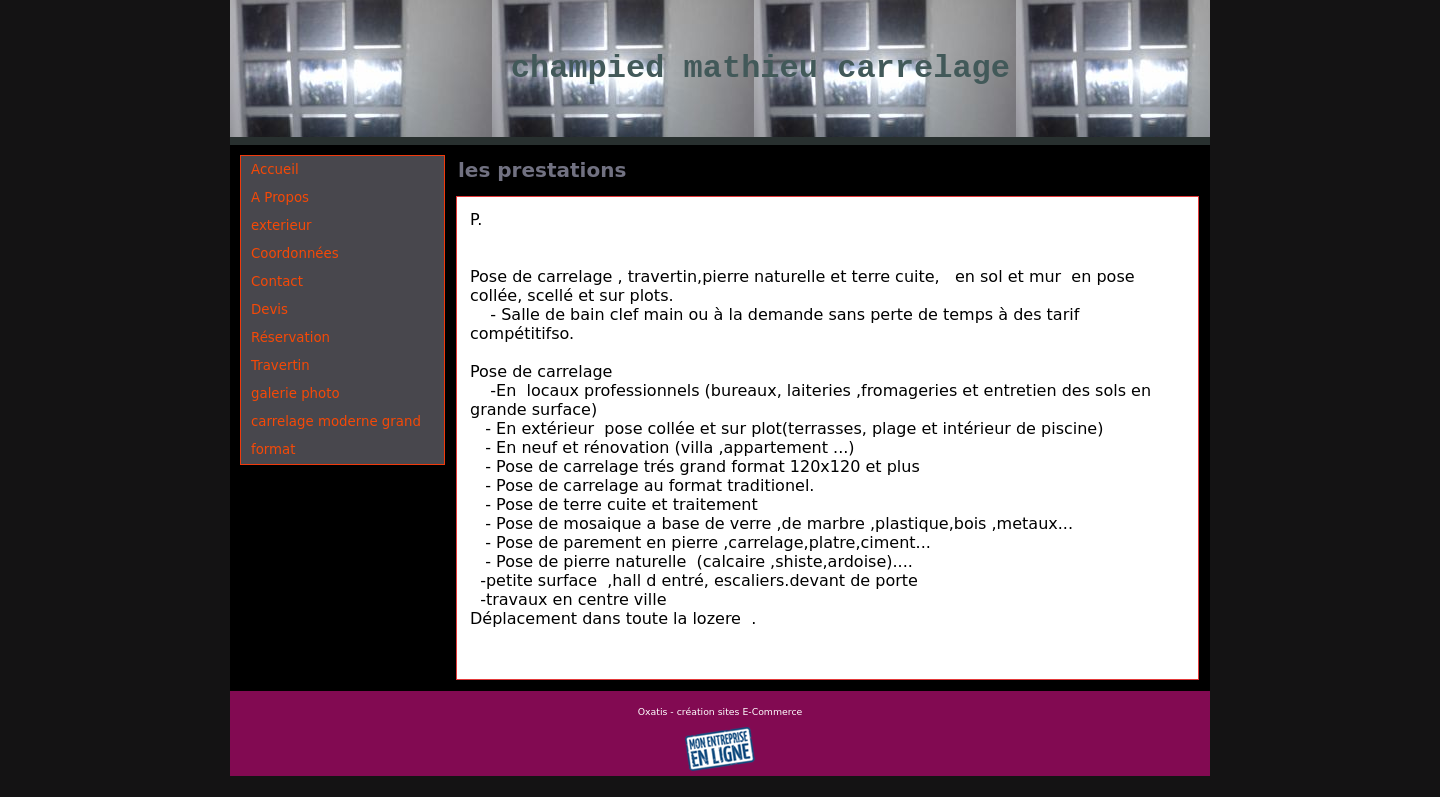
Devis (269, 309)
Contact (277, 281)
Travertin (280, 365)
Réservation (290, 337)
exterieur (281, 225)
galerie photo (295, 393)
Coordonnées (295, 253)
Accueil (275, 169)
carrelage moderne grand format (336, 435)
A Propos (280, 197)
